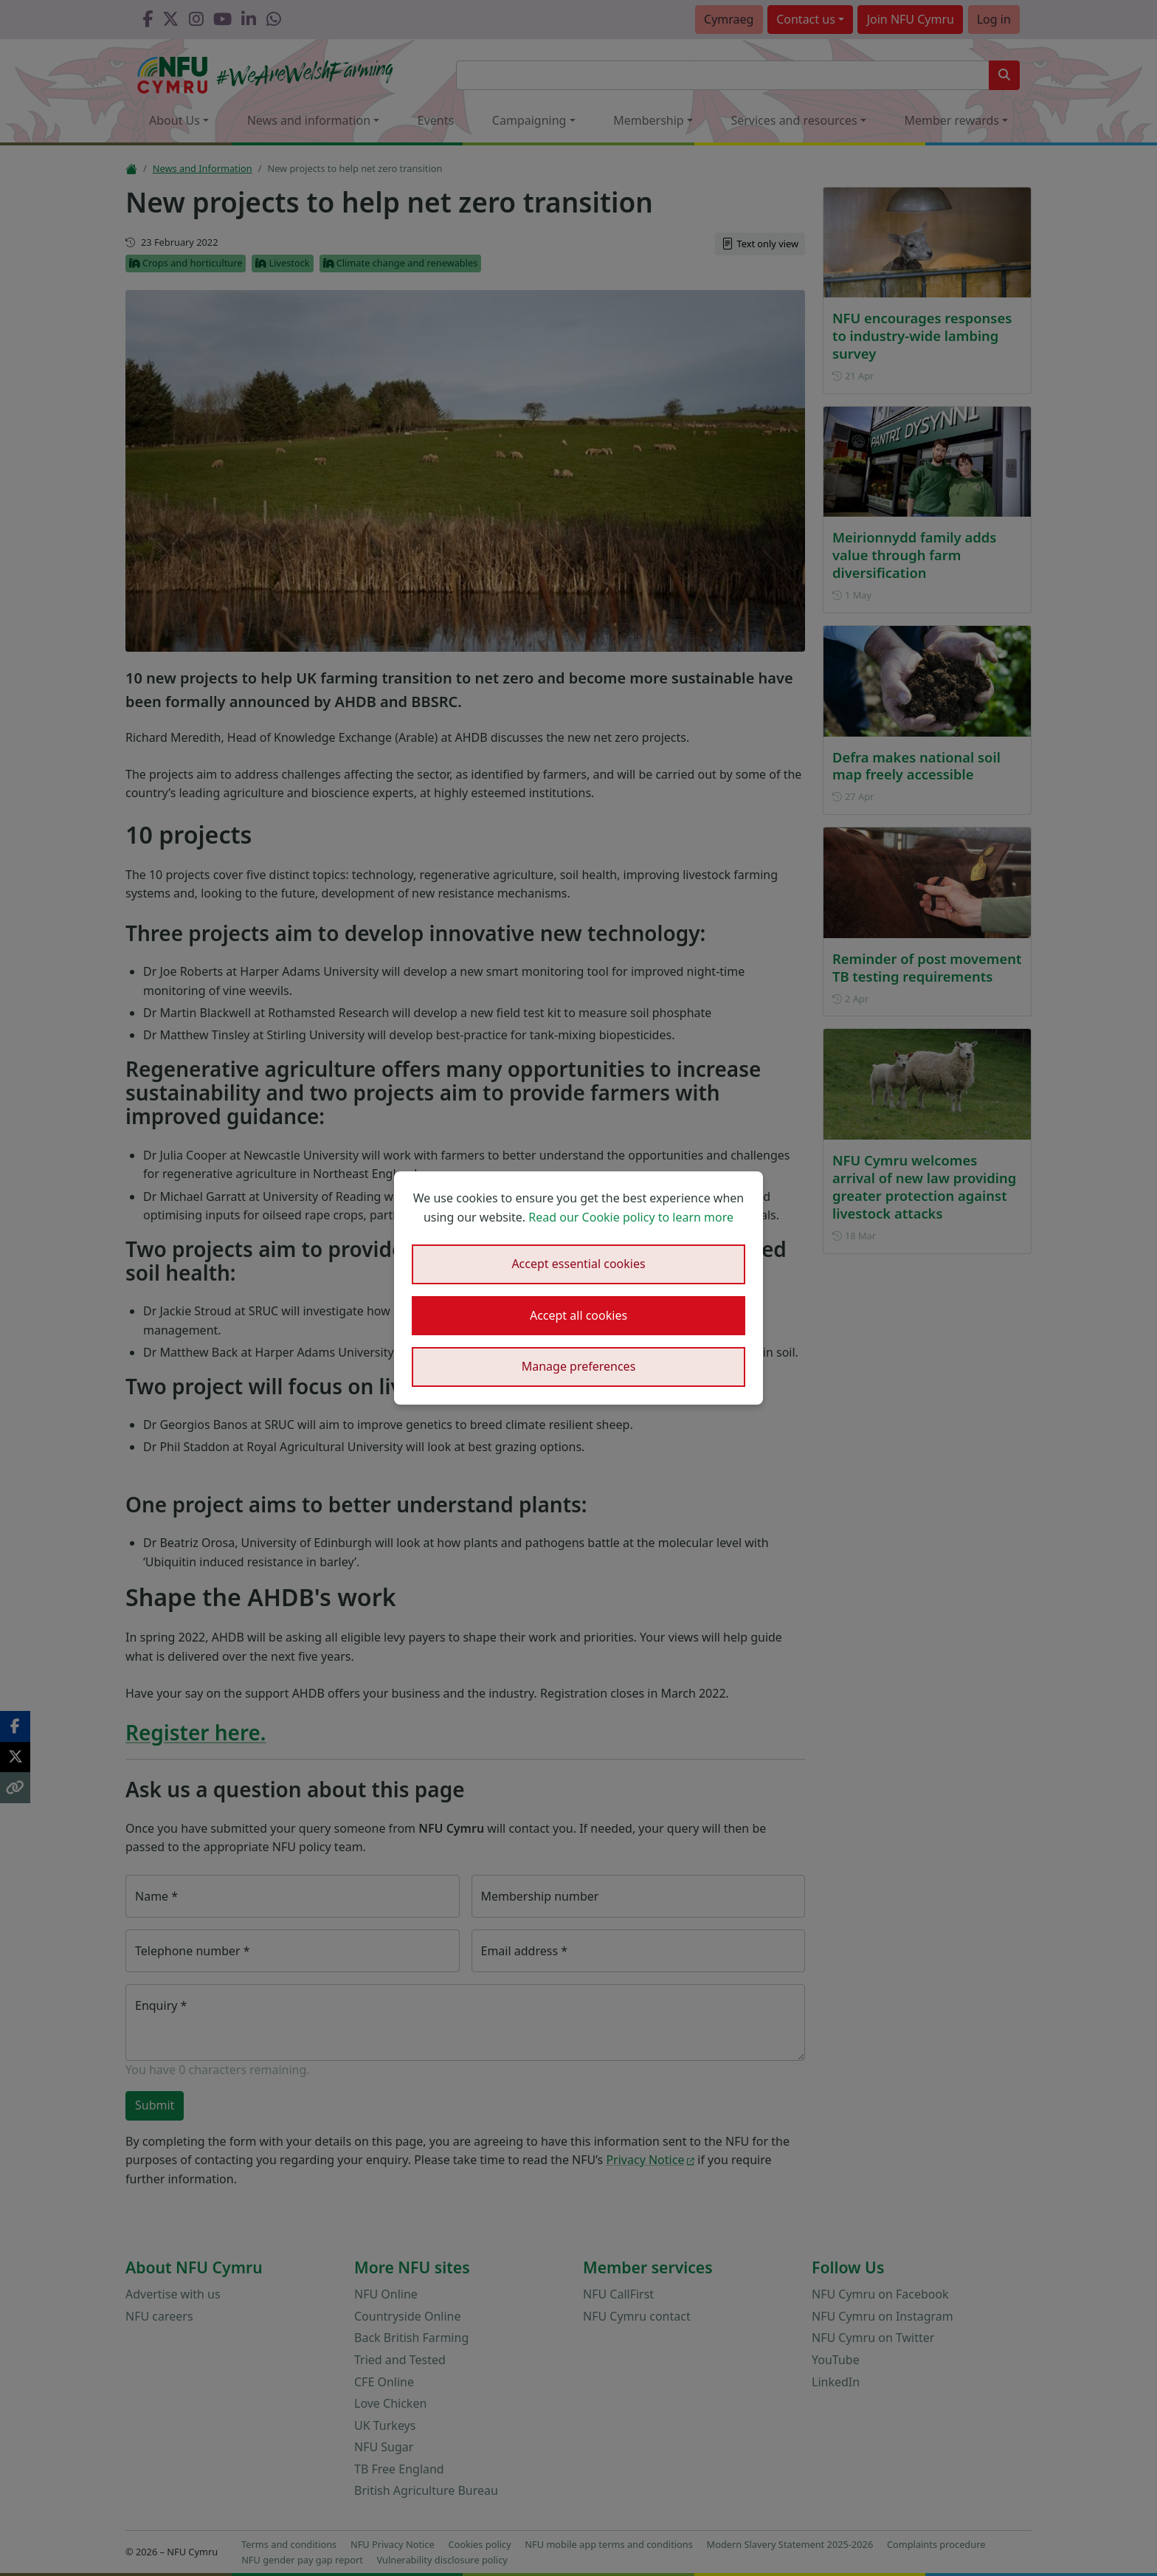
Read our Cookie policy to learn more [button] (630, 1217)
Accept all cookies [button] (578, 1315)
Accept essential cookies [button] (578, 1264)
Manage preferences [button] (579, 1366)
